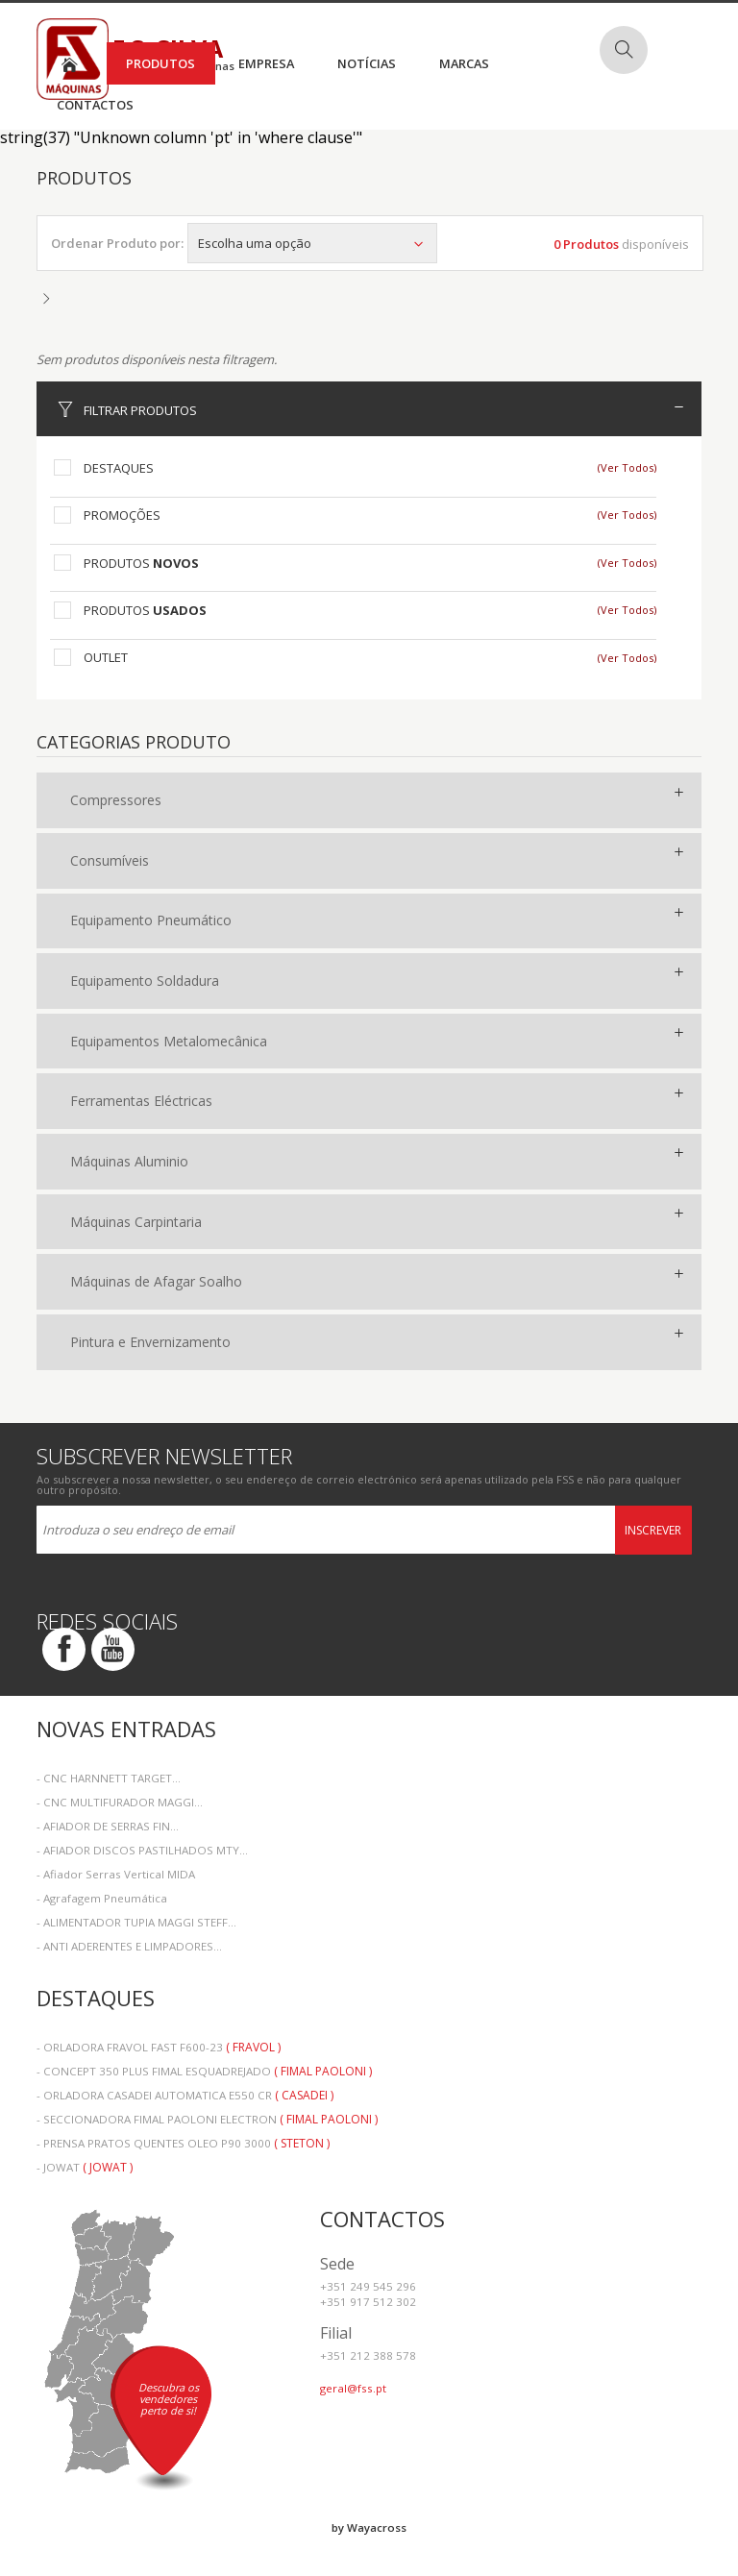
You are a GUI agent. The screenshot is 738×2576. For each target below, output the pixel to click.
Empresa (266, 63)
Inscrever (653, 1530)
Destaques (119, 468)
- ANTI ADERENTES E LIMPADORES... (129, 1946)
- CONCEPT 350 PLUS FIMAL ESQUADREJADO (204, 2071)
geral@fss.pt (353, 2388)
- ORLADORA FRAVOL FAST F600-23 (159, 2047)
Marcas (464, 63)
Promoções (122, 515)
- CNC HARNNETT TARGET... (109, 1778)
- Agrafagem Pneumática (102, 1898)
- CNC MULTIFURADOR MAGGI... (120, 1802)
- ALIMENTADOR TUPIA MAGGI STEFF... (136, 1922)
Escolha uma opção (312, 243)
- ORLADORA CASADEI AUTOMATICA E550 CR (185, 2095)
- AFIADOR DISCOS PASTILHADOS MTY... (142, 1850)
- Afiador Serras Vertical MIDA (116, 1874)
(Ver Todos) (627, 467)
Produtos (160, 63)
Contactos (95, 104)
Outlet (106, 657)
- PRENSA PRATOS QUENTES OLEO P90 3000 (183, 2143)
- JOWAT (85, 2167)
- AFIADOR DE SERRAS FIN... (108, 1826)
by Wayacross (369, 2527)
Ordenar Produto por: (117, 243)
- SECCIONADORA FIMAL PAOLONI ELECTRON (207, 2119)
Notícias (366, 63)
